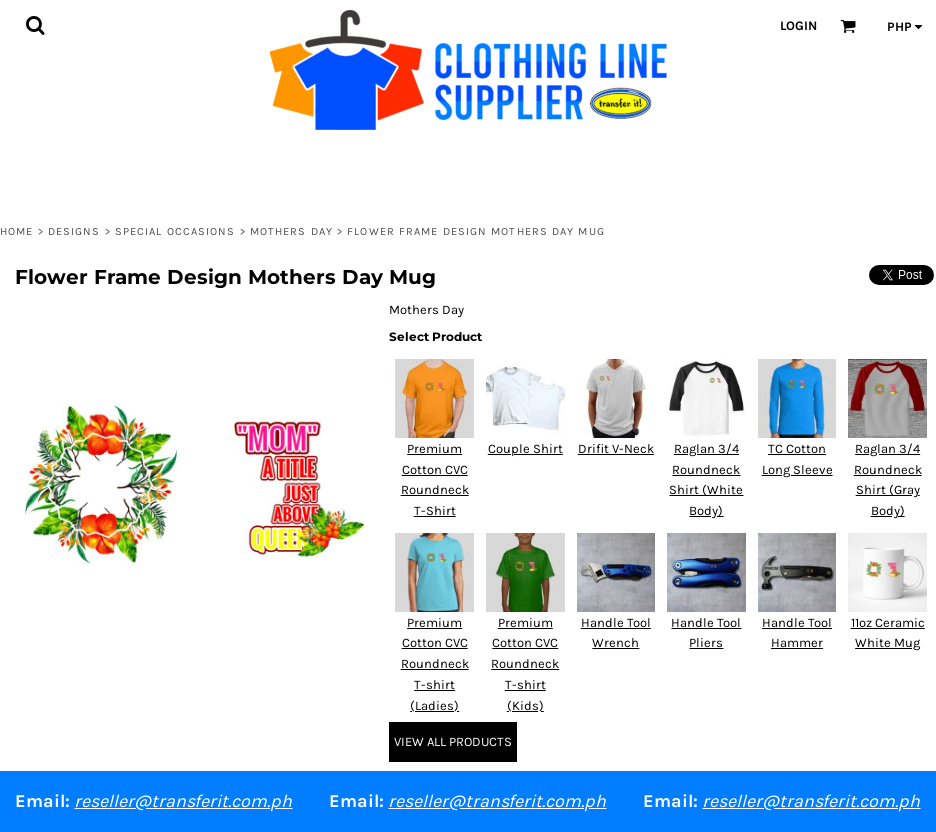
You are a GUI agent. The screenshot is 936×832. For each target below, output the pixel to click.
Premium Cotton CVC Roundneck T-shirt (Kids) (525, 664)
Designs (74, 231)
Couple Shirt (525, 448)
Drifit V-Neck (616, 448)
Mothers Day (291, 231)
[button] (35, 25)
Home (16, 231)
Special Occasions (175, 231)
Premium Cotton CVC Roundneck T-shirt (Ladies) (435, 664)
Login (798, 25)
